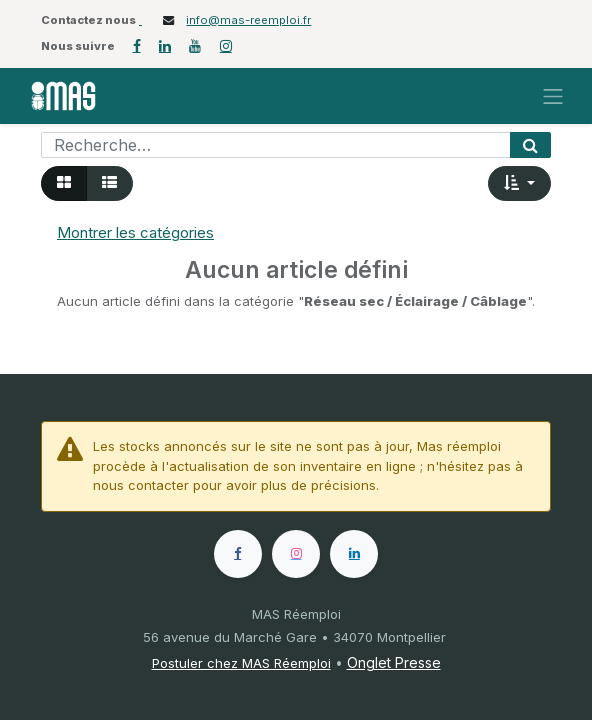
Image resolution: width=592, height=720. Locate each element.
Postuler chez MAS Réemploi (241, 663)
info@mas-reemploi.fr (248, 20)
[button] (519, 183)
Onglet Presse (394, 662)
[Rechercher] (530, 145)
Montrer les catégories (135, 232)
